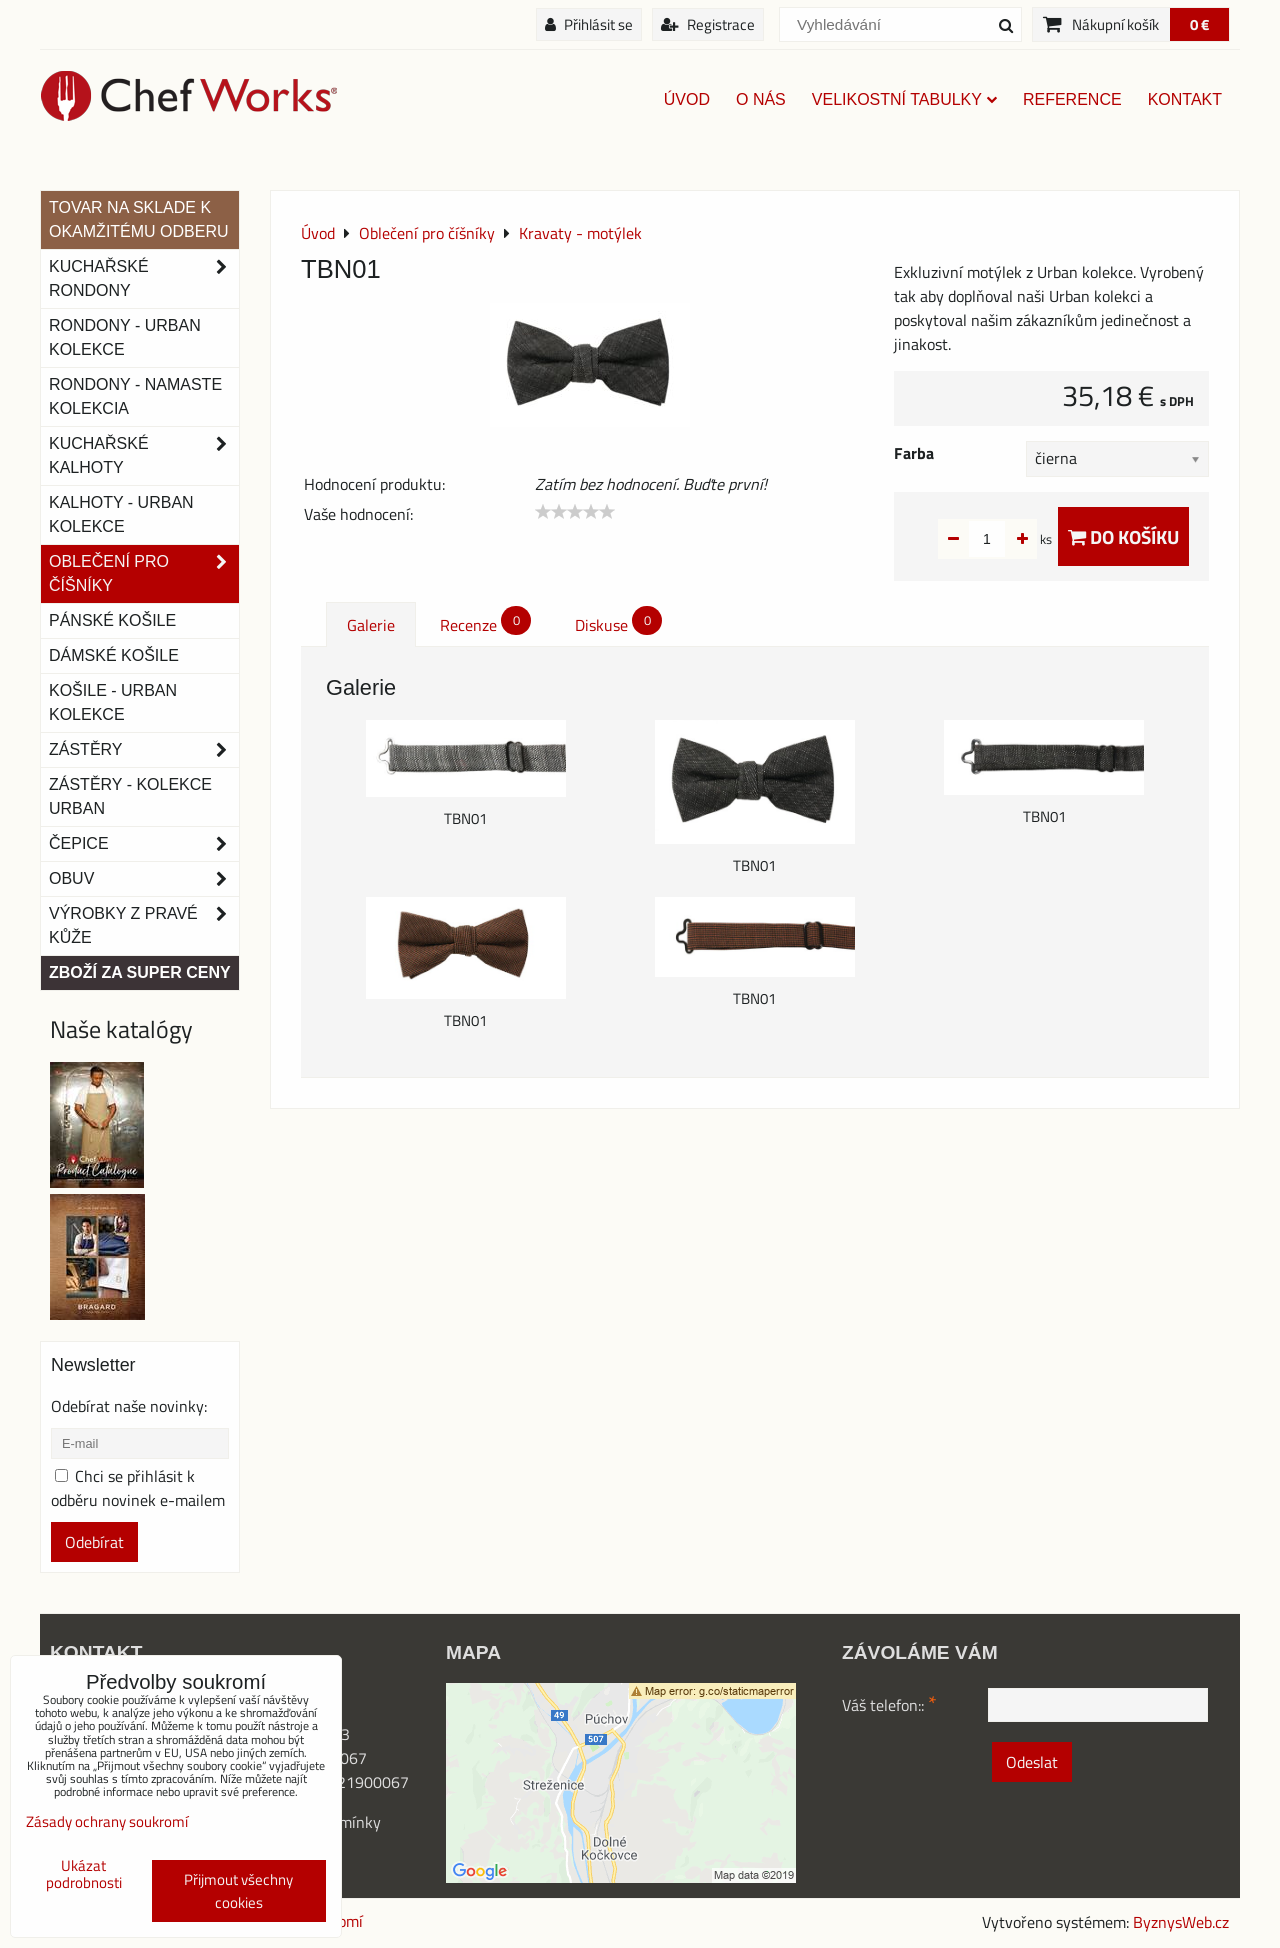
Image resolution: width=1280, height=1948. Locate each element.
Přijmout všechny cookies (238, 1891)
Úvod (687, 99)
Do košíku (1123, 536)
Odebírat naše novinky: (129, 1406)
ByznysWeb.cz (1181, 1922)
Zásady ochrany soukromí (107, 1821)
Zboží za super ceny (140, 972)
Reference (1072, 99)
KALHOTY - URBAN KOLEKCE (121, 514)
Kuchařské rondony (144, 279)
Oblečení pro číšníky (144, 574)
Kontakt (1185, 99)
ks (1014, 539)
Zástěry (144, 750)
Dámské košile (114, 655)
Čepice (144, 844)
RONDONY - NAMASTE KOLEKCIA (135, 396)
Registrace (708, 24)
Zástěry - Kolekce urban (130, 796)
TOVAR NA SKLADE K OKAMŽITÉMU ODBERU (139, 219)
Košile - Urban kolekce (113, 702)
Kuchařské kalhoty (144, 456)
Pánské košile (112, 620)
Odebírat (94, 1542)
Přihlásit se (589, 24)
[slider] (575, 512)
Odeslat (1032, 1762)
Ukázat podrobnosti (84, 1874)
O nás (761, 99)
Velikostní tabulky (904, 99)
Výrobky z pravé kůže (144, 926)
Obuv (144, 879)
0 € (1199, 24)
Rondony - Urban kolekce (125, 337)
